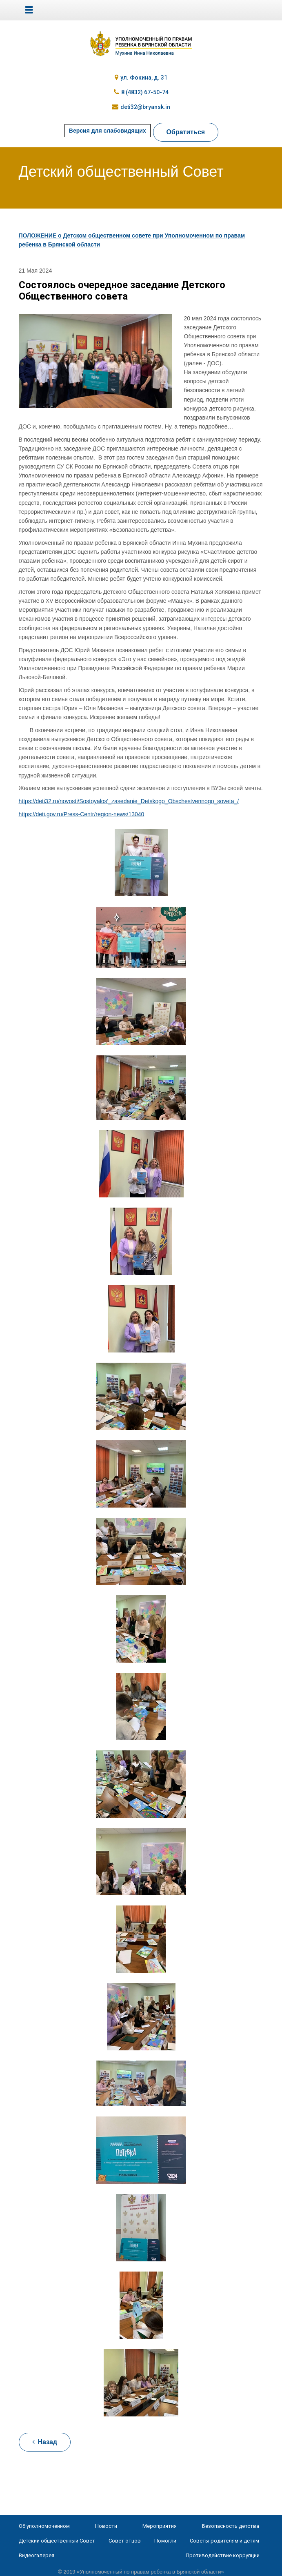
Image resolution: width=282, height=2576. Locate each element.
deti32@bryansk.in (145, 107)
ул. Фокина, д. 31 (143, 77)
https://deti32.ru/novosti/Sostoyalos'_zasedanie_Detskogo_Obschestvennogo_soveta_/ (129, 801)
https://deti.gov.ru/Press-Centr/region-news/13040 (81, 814)
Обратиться (186, 132)
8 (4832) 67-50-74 (145, 92)
